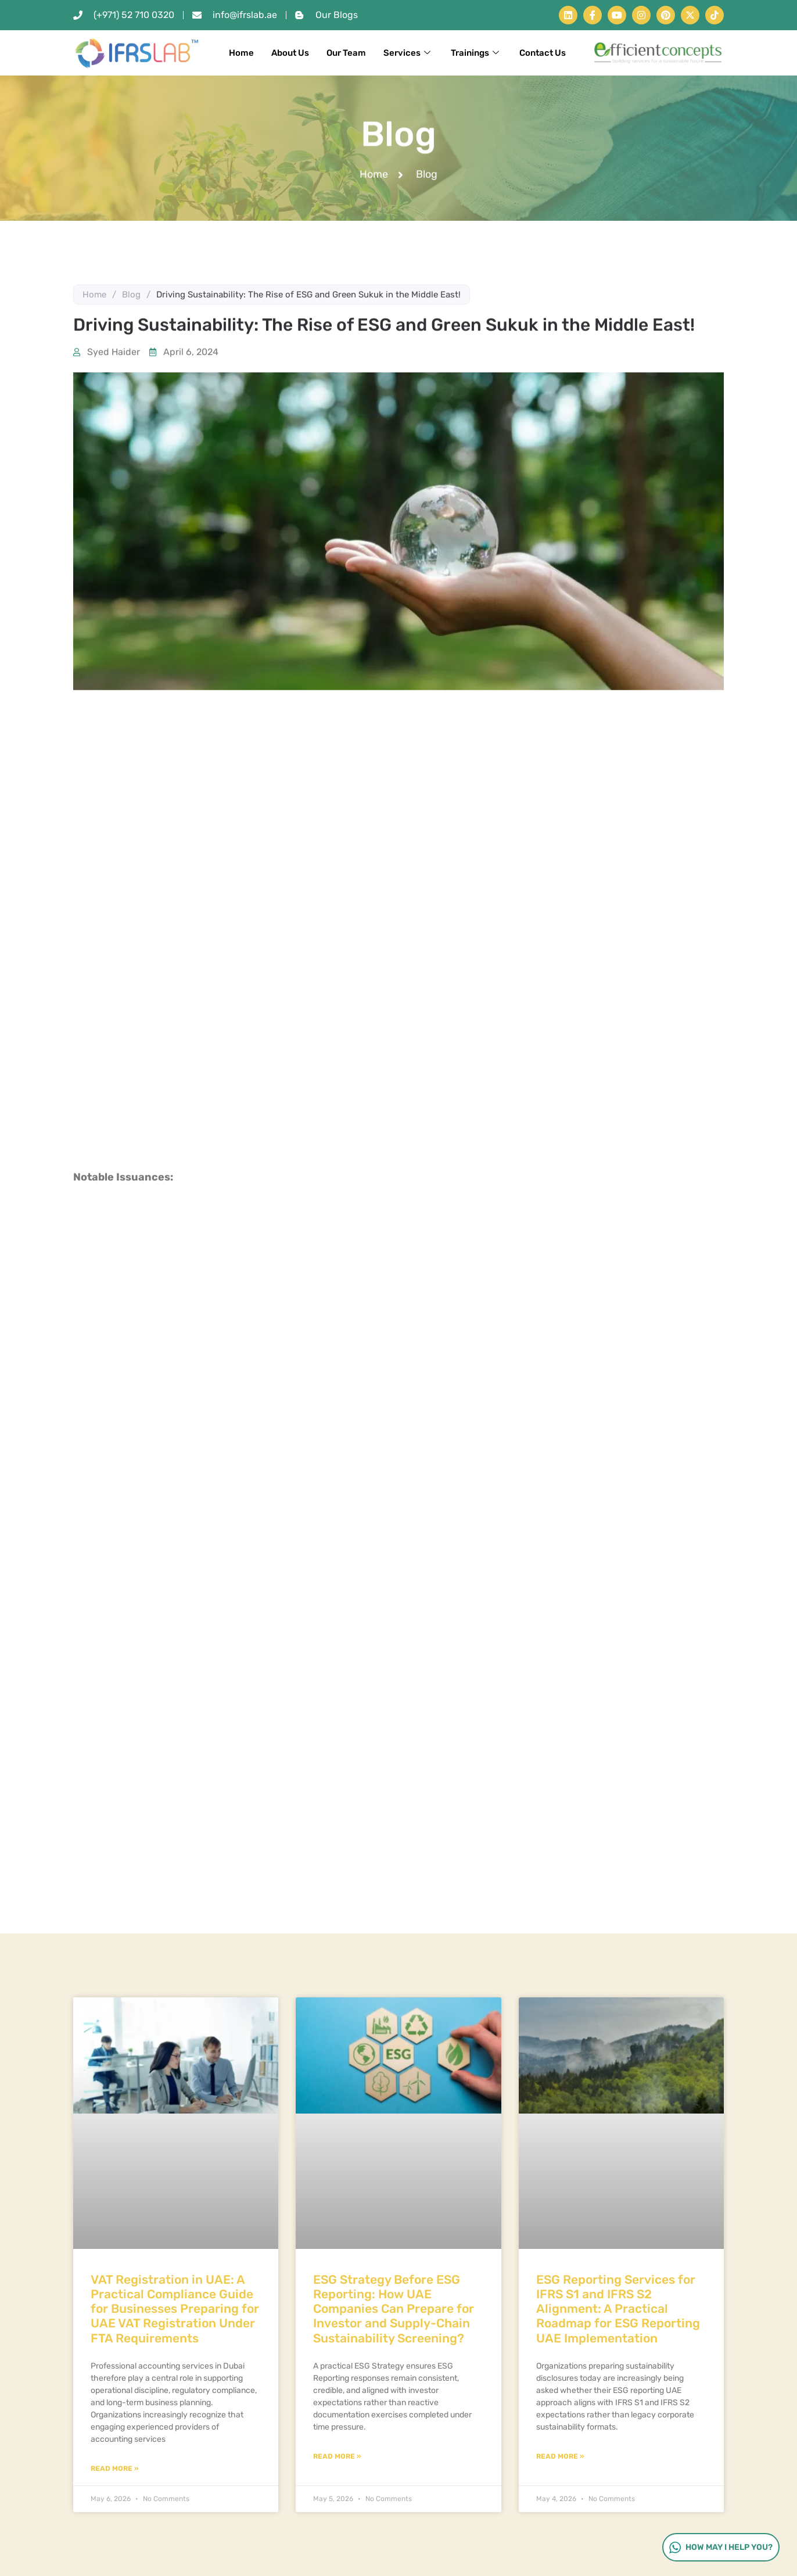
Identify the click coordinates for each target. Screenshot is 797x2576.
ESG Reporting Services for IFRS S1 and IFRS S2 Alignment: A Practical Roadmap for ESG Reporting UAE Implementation (618, 2308)
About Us (290, 53)
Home (241, 53)
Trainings (476, 53)
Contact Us (542, 53)
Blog (131, 294)
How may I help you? (720, 2547)
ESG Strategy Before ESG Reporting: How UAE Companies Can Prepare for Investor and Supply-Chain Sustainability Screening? (393, 2308)
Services (408, 53)
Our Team (346, 53)
